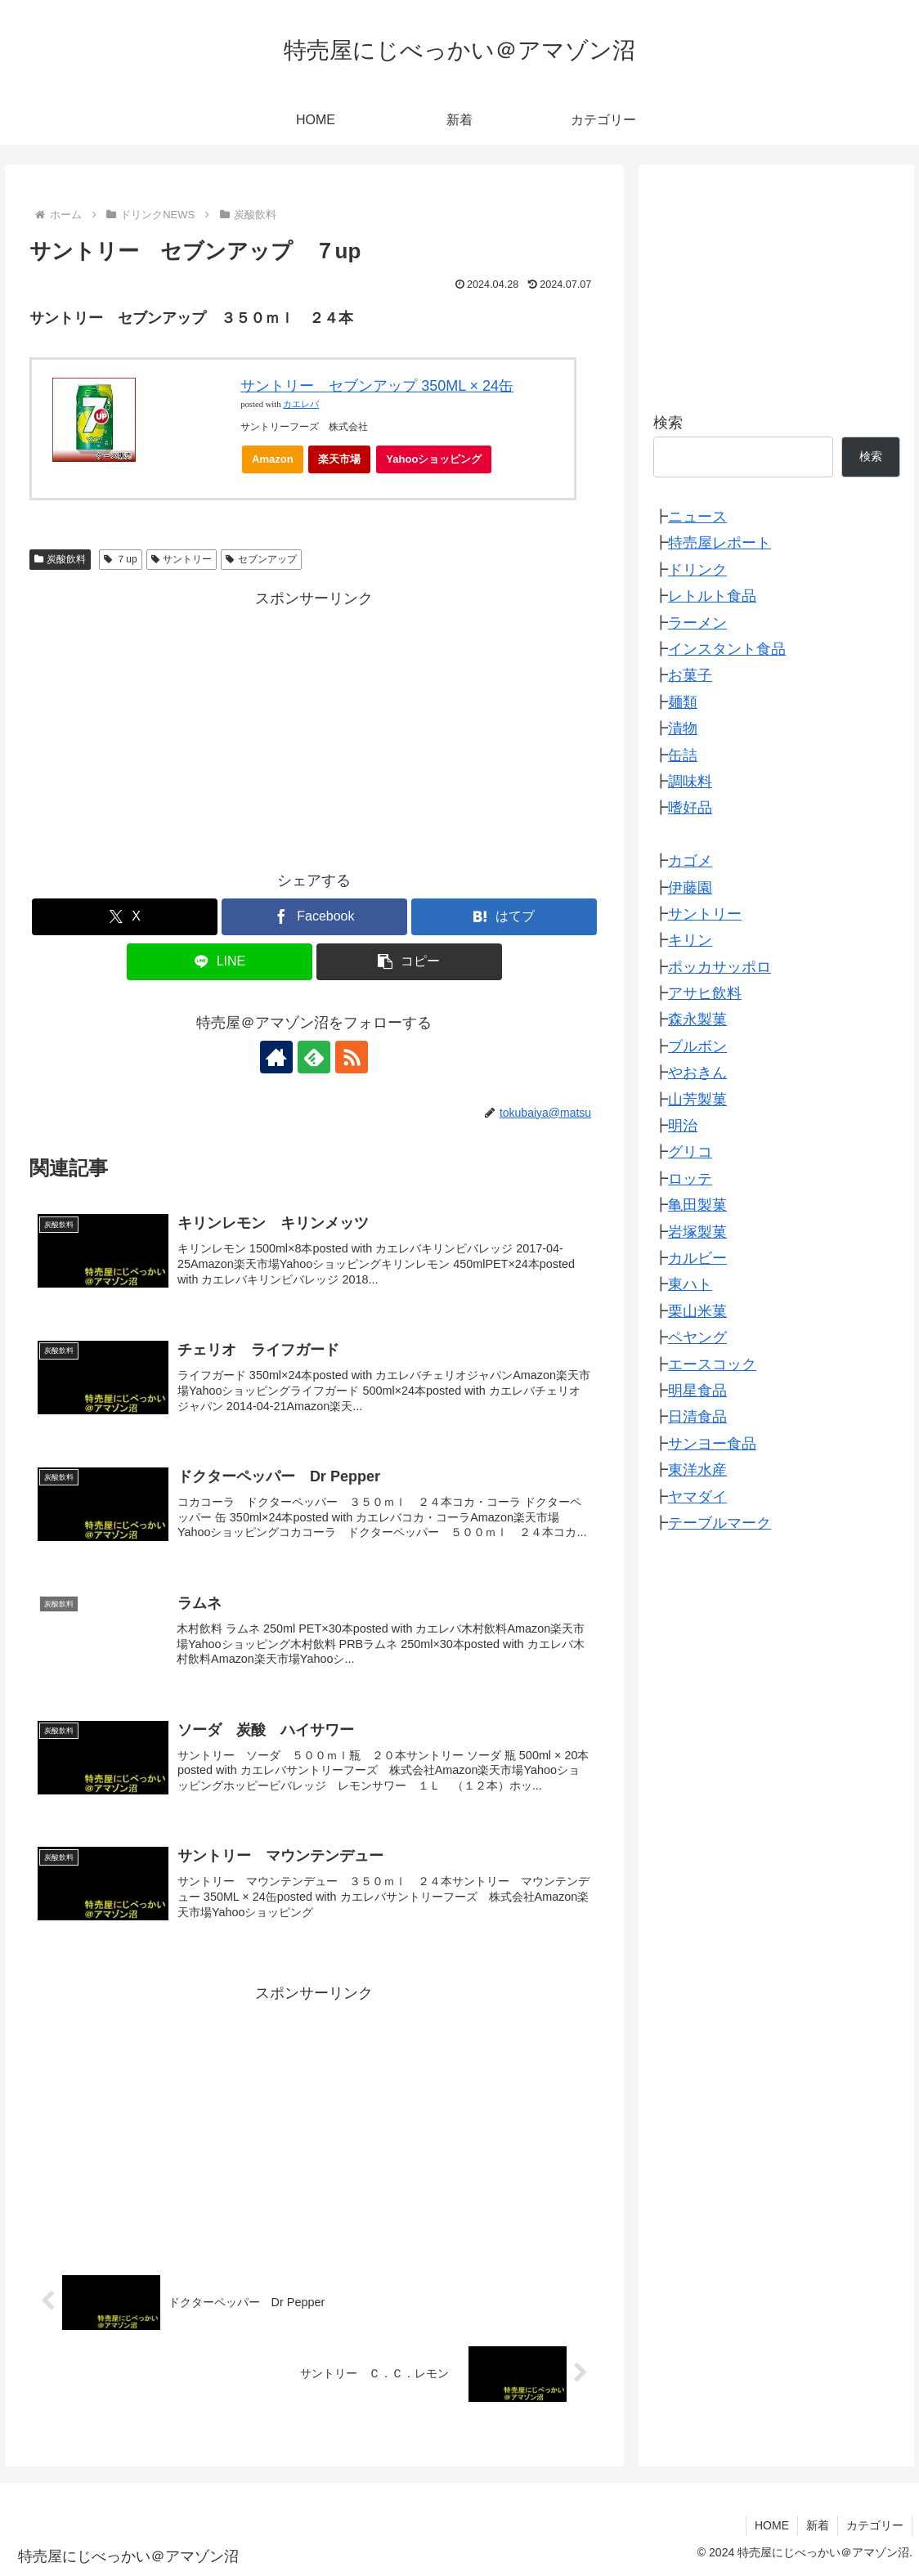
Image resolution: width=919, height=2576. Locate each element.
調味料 (690, 781)
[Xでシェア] (124, 916)
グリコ (690, 1152)
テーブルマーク (719, 1523)
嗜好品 (690, 808)
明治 (682, 1126)
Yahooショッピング (438, 463)
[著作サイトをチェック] (276, 1057)
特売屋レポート (719, 543)
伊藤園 (690, 888)
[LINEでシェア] (219, 961)
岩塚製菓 (697, 1232)
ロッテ (690, 1179)
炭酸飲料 (60, 559)
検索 (668, 422)
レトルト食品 (712, 596)
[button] (409, 961)
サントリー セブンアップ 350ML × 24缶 (376, 386)
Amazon (273, 459)
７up (120, 559)
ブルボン (697, 1046)
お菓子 (690, 675)
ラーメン (697, 623)
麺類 (682, 702)
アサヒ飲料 (705, 993)
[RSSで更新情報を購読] (351, 1057)
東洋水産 (697, 1470)
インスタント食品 (727, 649)
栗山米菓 (697, 1311)
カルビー (697, 1258)
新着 (817, 2525)
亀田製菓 (697, 1205)
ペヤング (697, 1337)
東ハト (690, 1284)
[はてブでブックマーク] (504, 916)
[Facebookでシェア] (314, 916)
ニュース (697, 516)
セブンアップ (261, 559)
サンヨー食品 (712, 1444)
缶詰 (682, 755)
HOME (772, 2525)
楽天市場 (339, 459)
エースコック (712, 1364)
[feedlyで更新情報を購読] (314, 1057)
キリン (690, 940)
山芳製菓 (697, 1099)
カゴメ (690, 861)
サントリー (182, 559)
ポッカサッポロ (719, 967)
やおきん (697, 1072)
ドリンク (697, 570)
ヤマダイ (697, 1497)
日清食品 (697, 1417)
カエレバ (301, 404)
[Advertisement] (314, 726)
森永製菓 (697, 1019)
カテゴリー (874, 2525)
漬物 (682, 728)
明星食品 (697, 1390)
